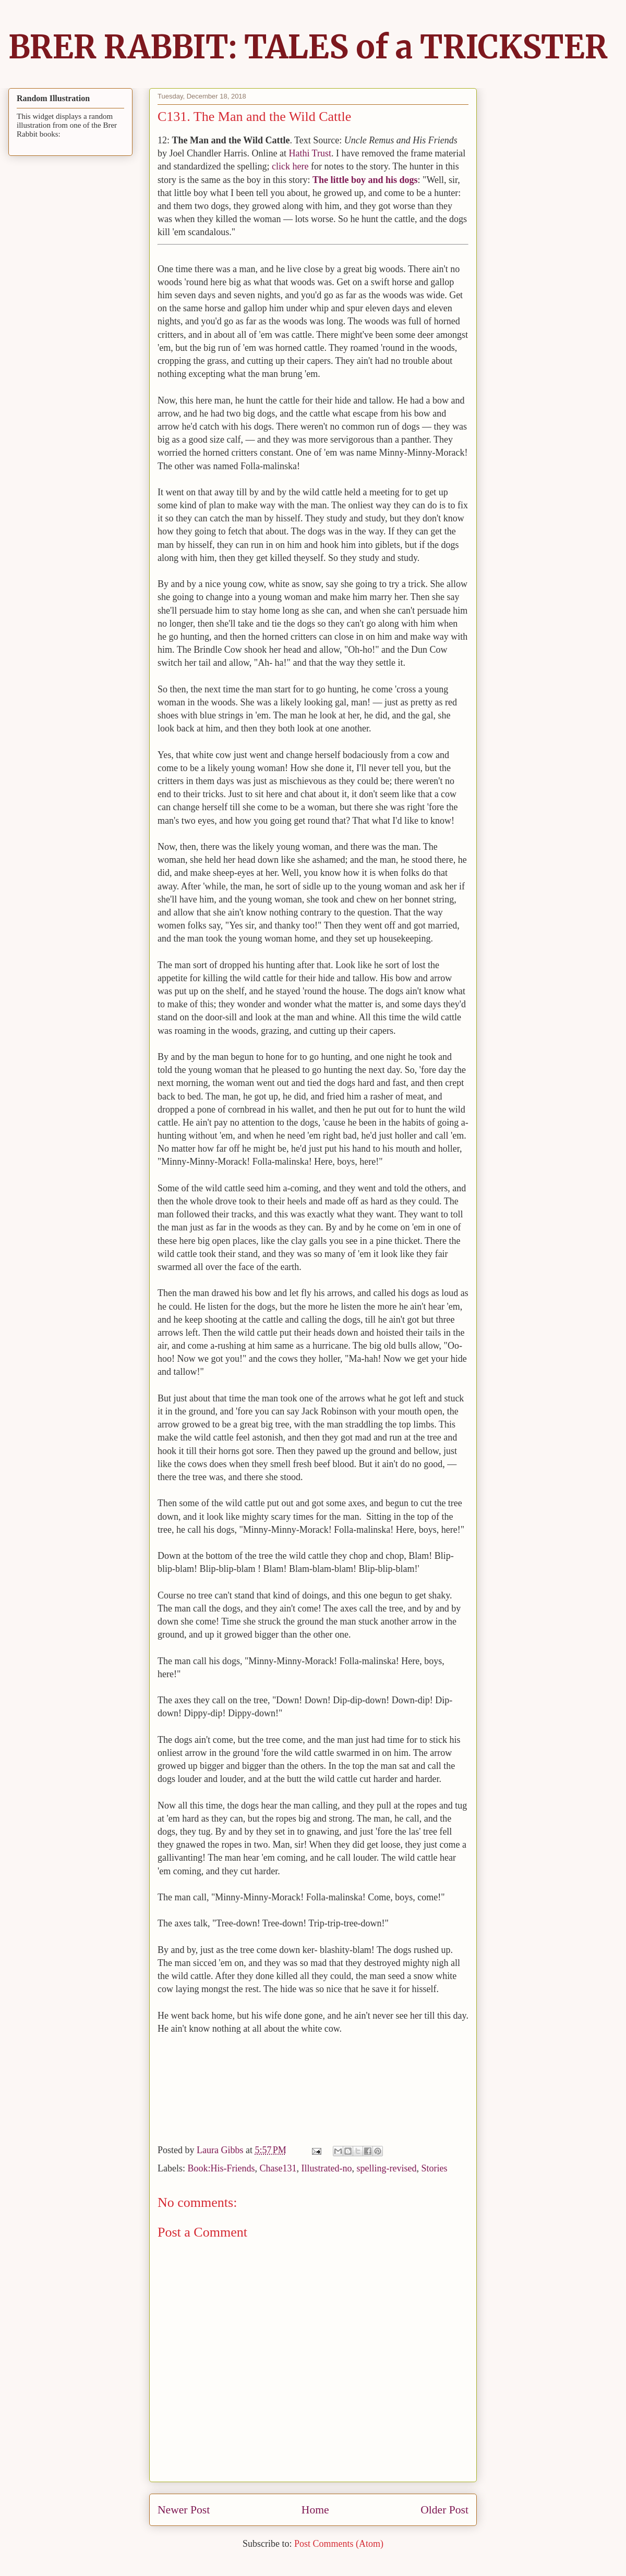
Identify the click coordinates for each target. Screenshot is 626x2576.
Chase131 (278, 2168)
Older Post (444, 2510)
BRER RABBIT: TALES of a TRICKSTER (308, 47)
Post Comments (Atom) (338, 2543)
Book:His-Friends (221, 2168)
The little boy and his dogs (365, 180)
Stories (434, 2168)
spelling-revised (386, 2168)
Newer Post (184, 2510)
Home (315, 2510)
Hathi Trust (309, 153)
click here (290, 166)
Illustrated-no (327, 2168)
